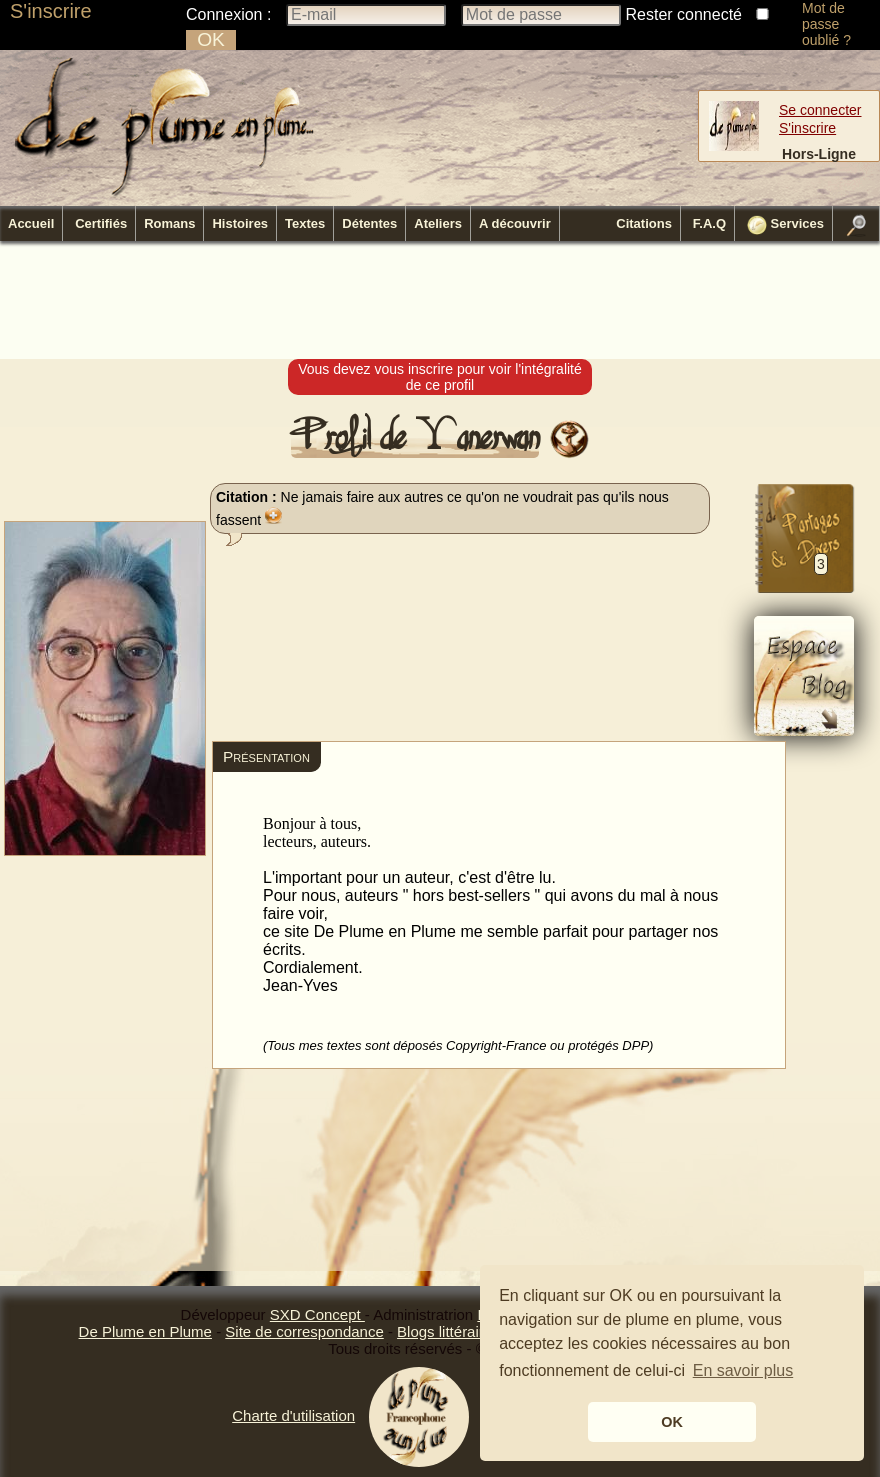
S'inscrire (51, 11)
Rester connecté (684, 14)
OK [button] (672, 1422)
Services (785, 225)
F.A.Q (709, 223)
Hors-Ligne (819, 154)
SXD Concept (317, 1314)
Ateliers (438, 223)
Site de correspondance (304, 1331)
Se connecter (820, 110)
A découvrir (515, 223)
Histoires (240, 223)
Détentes (369, 223)
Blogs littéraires (448, 1331)
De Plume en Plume (145, 1331)
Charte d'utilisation (293, 1415)
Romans (169, 223)
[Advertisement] (440, 301)
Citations (644, 223)
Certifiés (101, 223)
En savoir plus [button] (743, 1370)
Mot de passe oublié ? (826, 24)
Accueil (31, 223)
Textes (305, 223)
